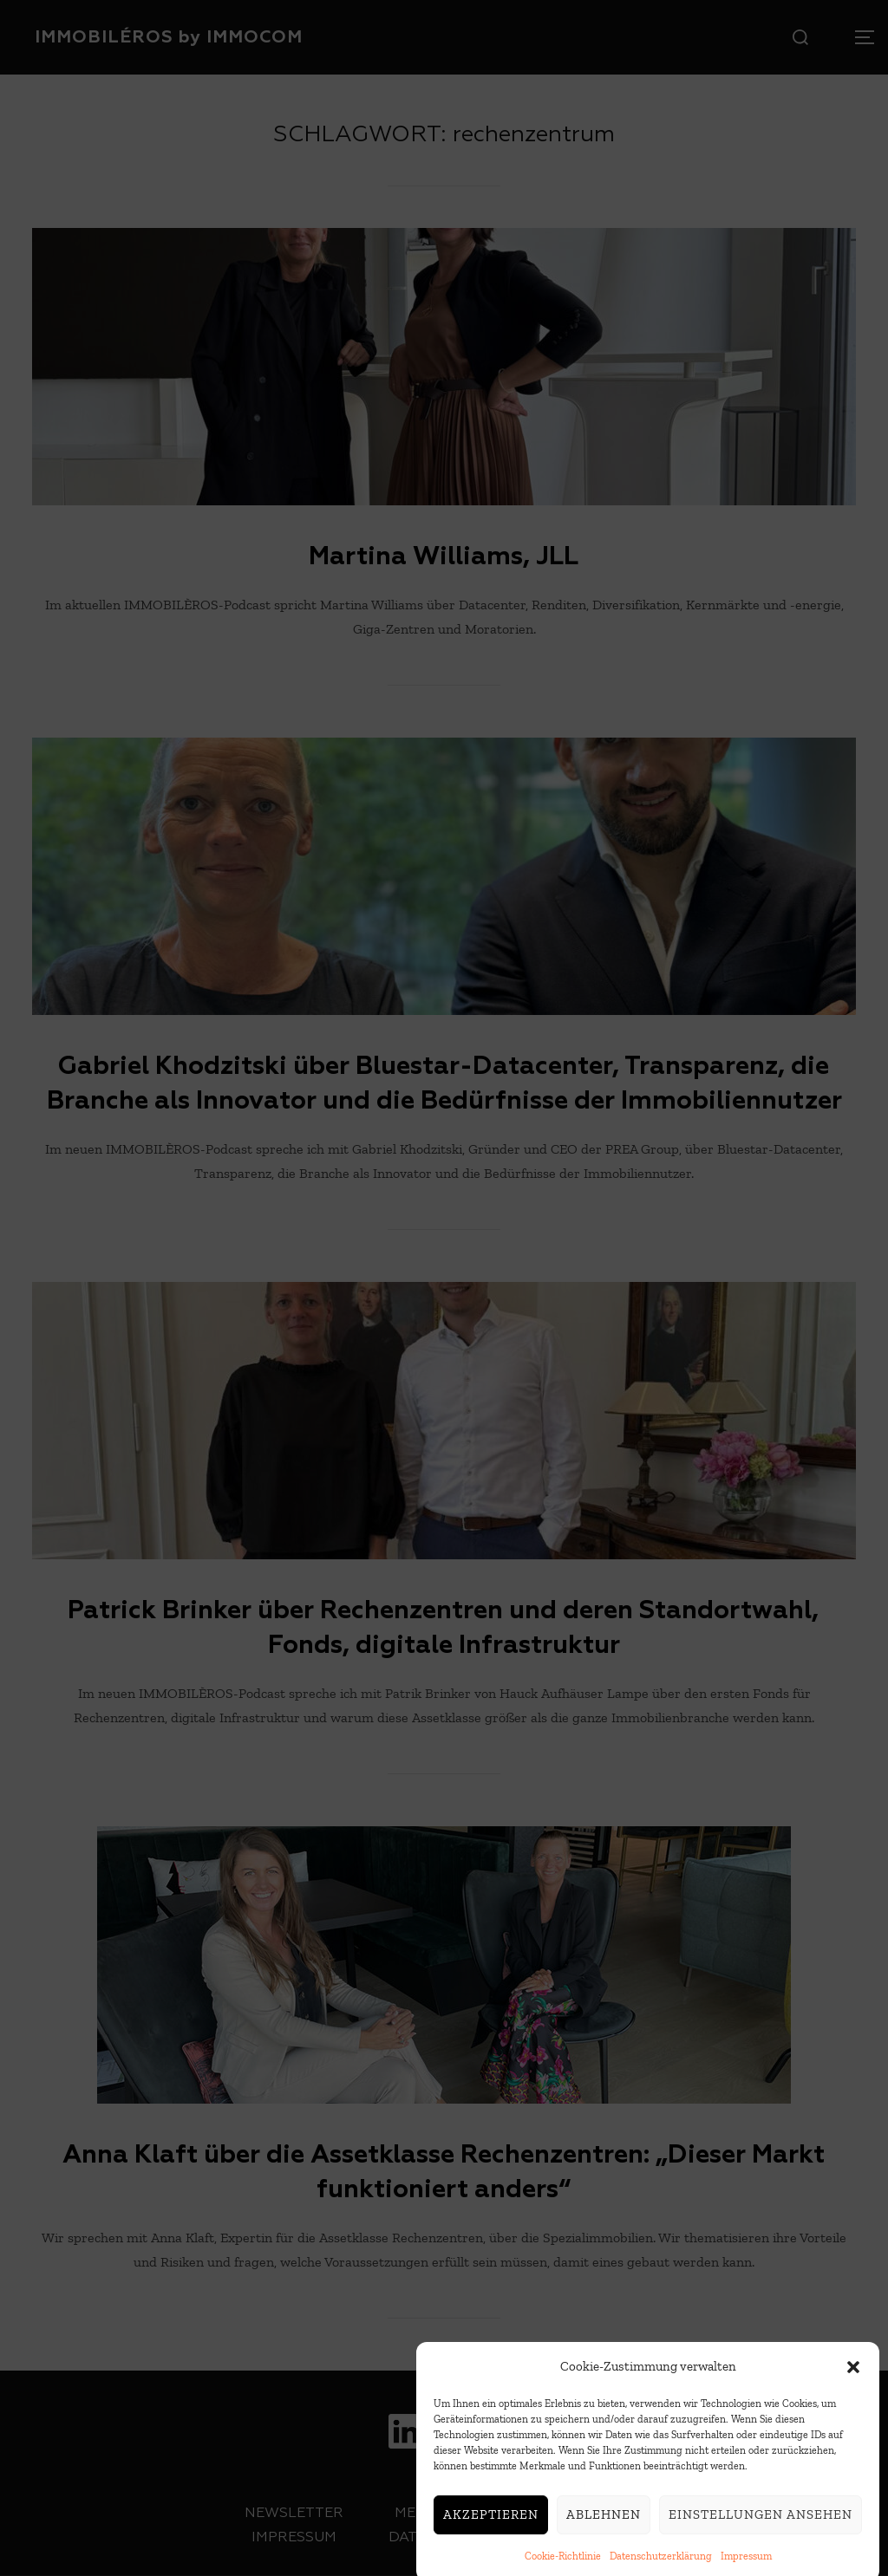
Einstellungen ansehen (760, 2547)
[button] (853, 2399)
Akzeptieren (491, 2547)
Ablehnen (603, 2547)
